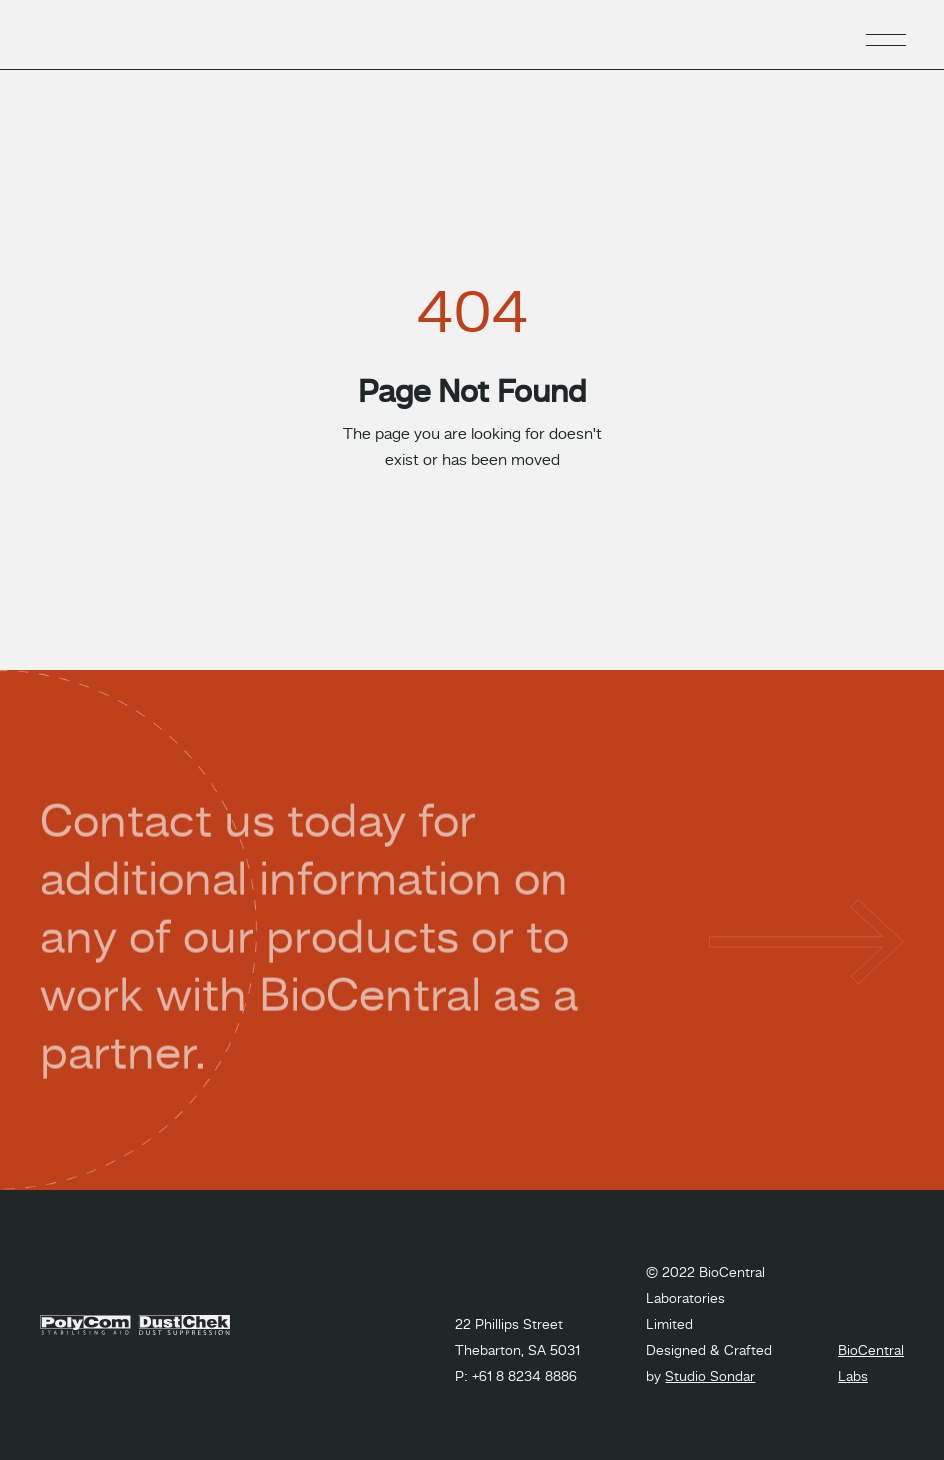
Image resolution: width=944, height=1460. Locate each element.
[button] (886, 35)
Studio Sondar (710, 1377)
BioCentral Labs (871, 1364)
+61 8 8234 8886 (524, 1377)
